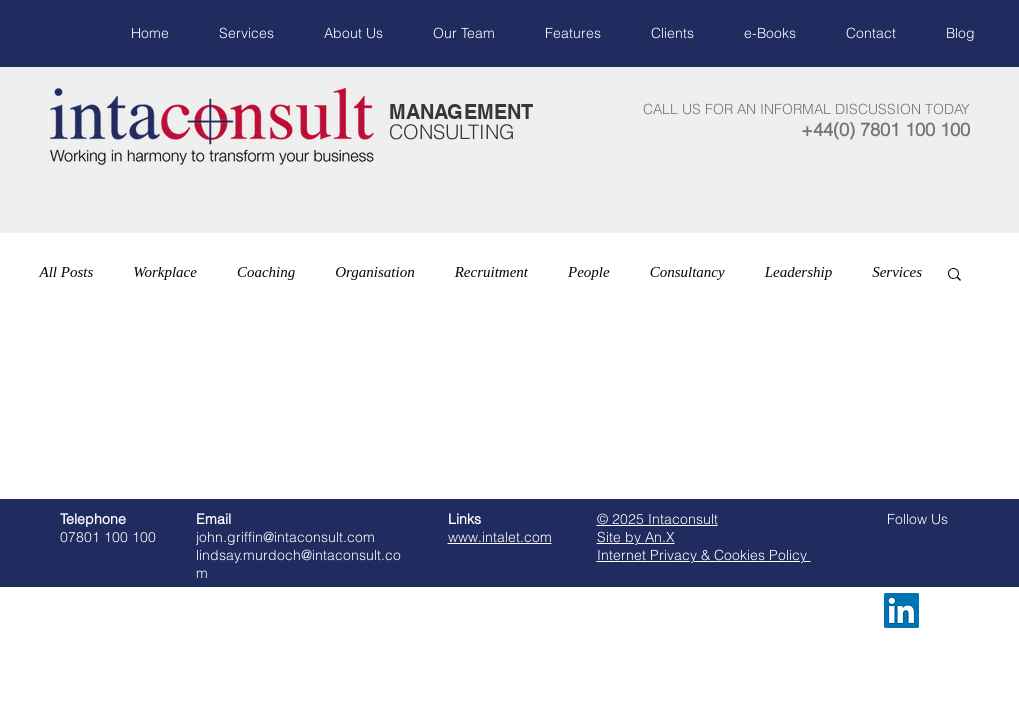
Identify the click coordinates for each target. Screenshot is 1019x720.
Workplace (165, 272)
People (589, 272)
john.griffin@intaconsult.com (285, 537)
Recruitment (491, 272)
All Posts (67, 272)
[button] (954, 275)
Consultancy (687, 272)
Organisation (374, 272)
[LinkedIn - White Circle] (946, 610)
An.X (660, 537)
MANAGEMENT (461, 112)
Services (897, 272)
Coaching (266, 272)
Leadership (799, 272)
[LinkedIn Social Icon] (901, 610)
